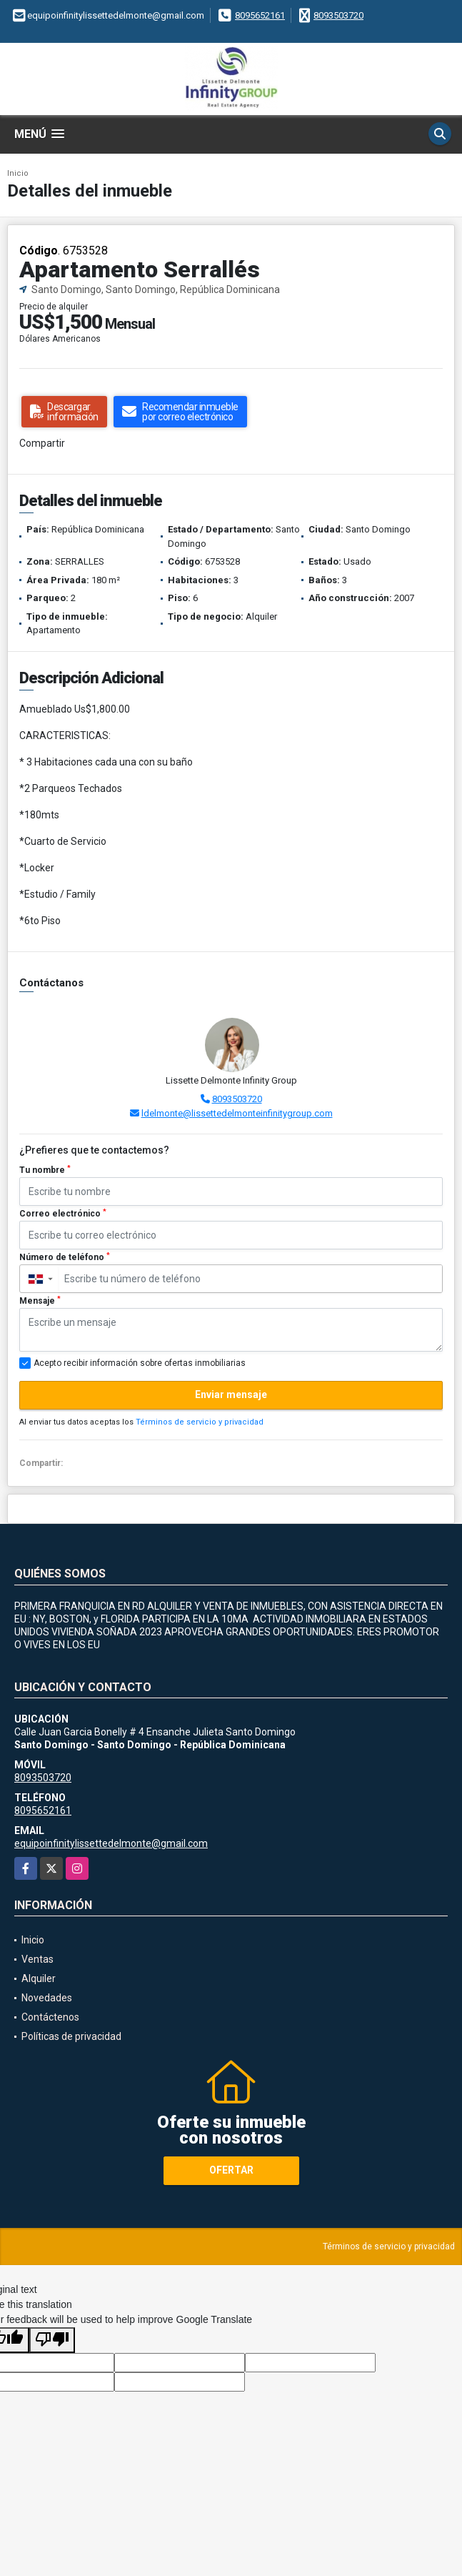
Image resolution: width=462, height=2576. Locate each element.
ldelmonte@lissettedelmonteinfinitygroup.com (237, 1113)
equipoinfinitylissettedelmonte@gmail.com (111, 1843)
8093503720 (338, 15)
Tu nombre (45, 1170)
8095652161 (260, 15)
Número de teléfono (64, 1257)
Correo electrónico (62, 1213)
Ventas (37, 1959)
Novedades (46, 1997)
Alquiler (38, 1978)
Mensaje (40, 1301)
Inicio (18, 173)
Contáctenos (50, 2017)
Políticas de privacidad (71, 2036)
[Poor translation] (52, 2340)
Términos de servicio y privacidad (199, 1422)
